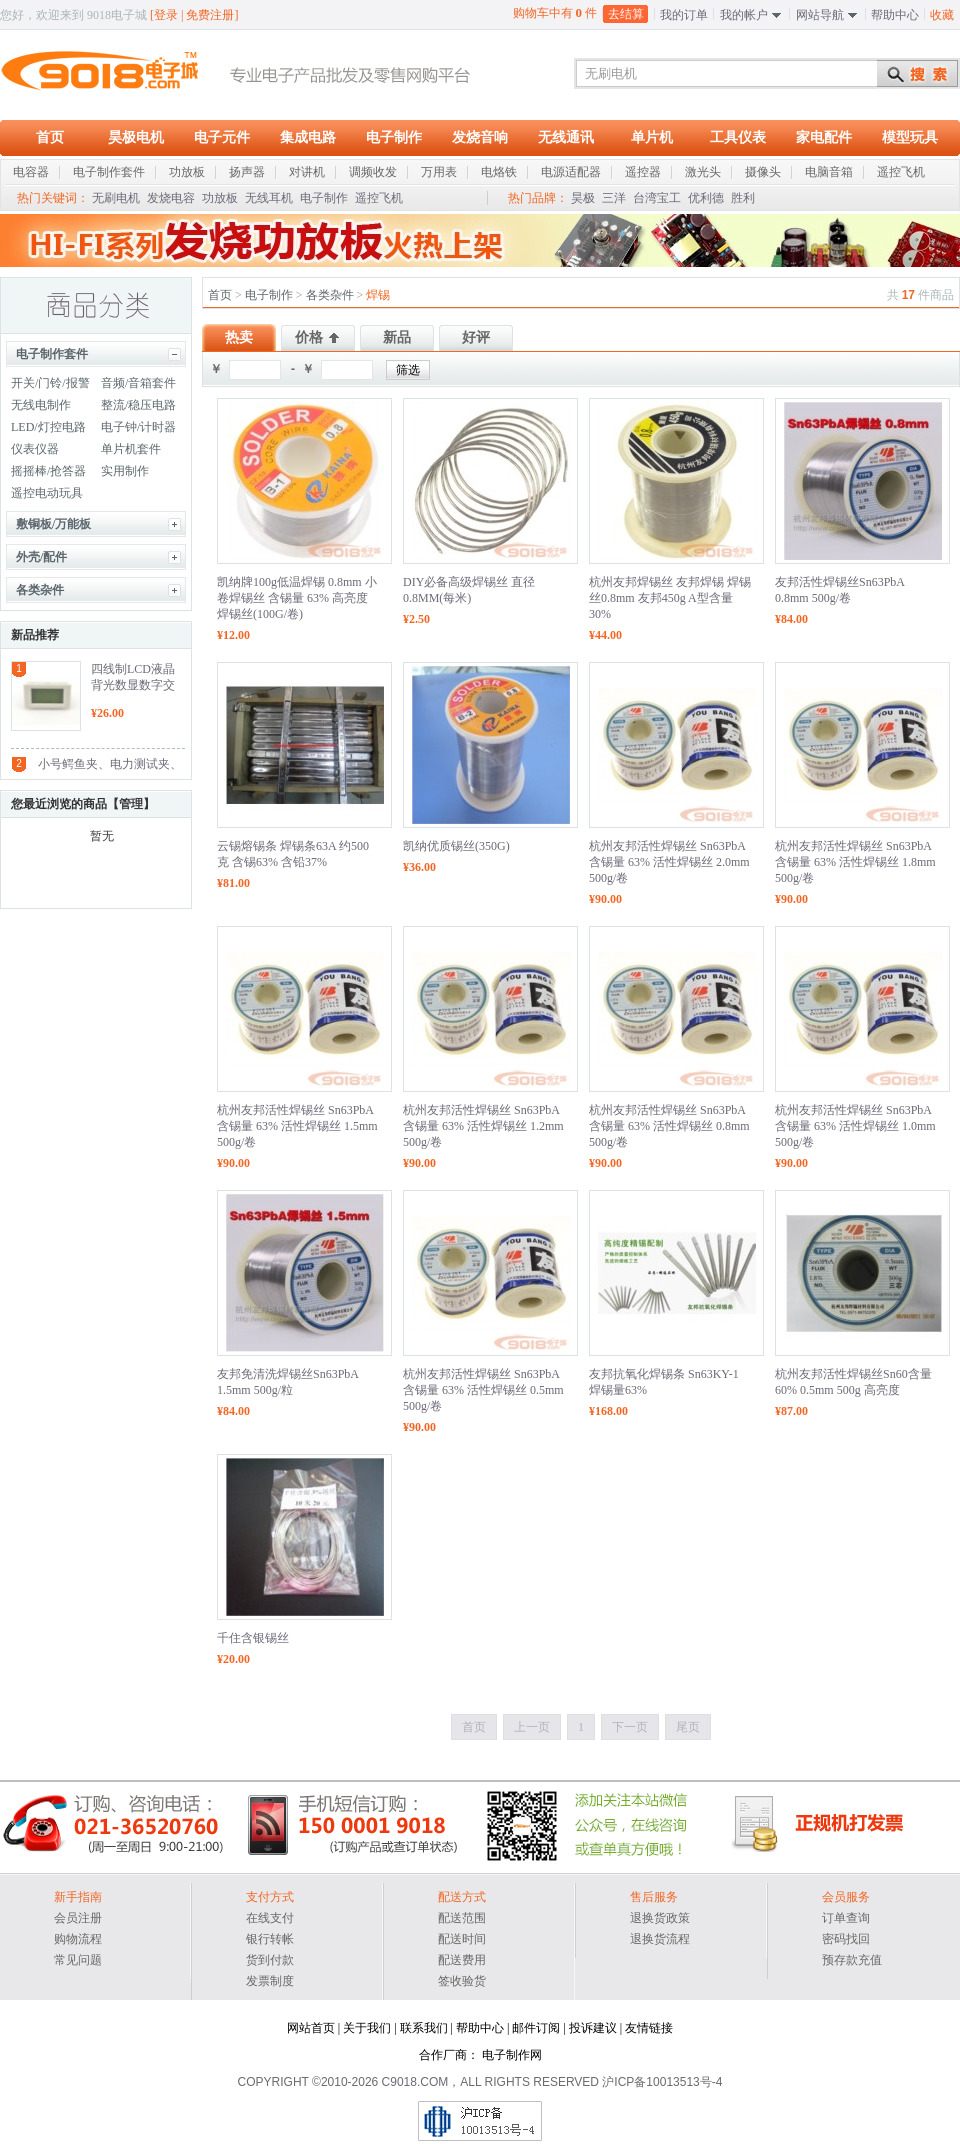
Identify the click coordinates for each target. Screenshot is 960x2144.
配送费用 (462, 1960)
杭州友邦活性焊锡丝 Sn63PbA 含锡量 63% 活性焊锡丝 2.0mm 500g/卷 (669, 862)
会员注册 (78, 1918)
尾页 (688, 1727)
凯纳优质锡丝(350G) (456, 846)
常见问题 (78, 1960)
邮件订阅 (536, 2028)
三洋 (614, 198)
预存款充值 (852, 1960)
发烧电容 (171, 198)
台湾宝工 (657, 198)
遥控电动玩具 (47, 493)
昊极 (583, 198)
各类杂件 (40, 590)
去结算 (626, 14)
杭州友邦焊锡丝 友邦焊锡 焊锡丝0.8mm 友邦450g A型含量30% (670, 598)
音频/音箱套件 (138, 383)
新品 (397, 337)
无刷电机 (116, 198)
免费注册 (210, 15)
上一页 (532, 1727)
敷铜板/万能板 (53, 524)
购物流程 (78, 1939)
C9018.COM (415, 2082)
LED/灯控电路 (48, 427)
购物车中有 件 (555, 12)
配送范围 (462, 1918)
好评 (476, 337)
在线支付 (270, 1918)
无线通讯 (566, 137)
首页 (50, 137)
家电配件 (824, 137)
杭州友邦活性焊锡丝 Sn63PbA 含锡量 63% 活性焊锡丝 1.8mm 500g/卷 (855, 862)
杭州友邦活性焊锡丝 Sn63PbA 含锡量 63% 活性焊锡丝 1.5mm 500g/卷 (297, 1126)
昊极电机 (136, 137)
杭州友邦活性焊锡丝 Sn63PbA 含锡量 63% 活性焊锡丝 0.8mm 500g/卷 (669, 1126)
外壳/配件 (41, 557)
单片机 (652, 137)
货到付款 (270, 1960)
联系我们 (424, 2028)
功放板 (220, 198)
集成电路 (308, 137)
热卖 (239, 337)
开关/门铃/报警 (50, 383)
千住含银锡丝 (253, 1638)
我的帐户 (744, 15)
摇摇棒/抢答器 (48, 471)
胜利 (743, 198)
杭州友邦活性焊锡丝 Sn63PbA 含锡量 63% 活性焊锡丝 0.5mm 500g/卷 (483, 1390)
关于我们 (367, 2028)
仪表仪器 (35, 449)
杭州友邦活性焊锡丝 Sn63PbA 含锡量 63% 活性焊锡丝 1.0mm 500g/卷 (855, 1126)
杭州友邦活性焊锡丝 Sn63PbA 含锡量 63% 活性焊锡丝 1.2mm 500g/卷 (483, 1126)
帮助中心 (895, 15)
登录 (166, 15)
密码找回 (846, 1939)
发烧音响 (480, 137)
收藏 (942, 15)
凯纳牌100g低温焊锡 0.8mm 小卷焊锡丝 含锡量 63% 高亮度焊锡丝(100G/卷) (297, 598)
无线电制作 (41, 405)
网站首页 (311, 2028)
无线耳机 (269, 198)
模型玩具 (910, 137)
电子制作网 (512, 2055)
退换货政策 (660, 1918)
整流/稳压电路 (138, 405)
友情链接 (649, 2028)
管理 (131, 804)
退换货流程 (660, 1939)
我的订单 (684, 15)
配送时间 (462, 1939)
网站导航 (820, 15)
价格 (309, 337)
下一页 (630, 1727)
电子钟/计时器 (138, 427)
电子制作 (394, 137)
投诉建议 (593, 2028)
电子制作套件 (52, 354)
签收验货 (462, 1981)
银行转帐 (270, 1939)
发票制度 (270, 1981)
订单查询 (846, 1918)
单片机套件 (131, 449)
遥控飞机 (379, 198)
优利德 (706, 198)
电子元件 (222, 137)
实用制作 (125, 471)
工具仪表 (738, 137)
